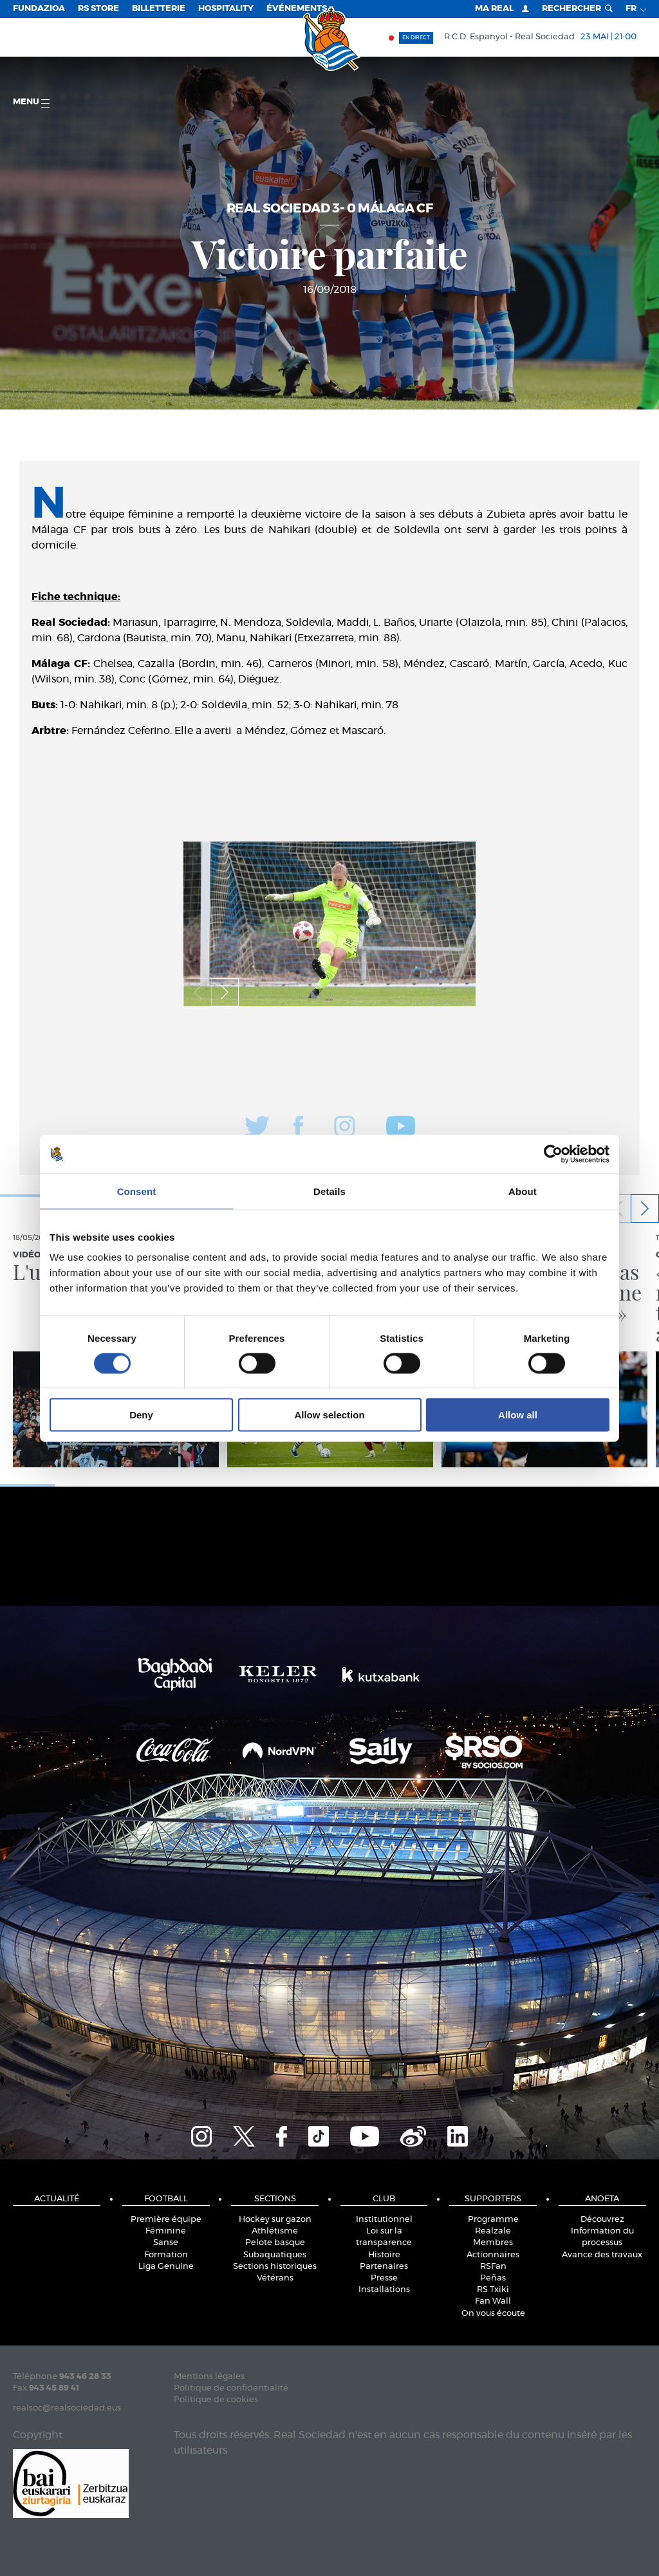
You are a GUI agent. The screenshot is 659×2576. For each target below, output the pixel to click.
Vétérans (275, 2278)
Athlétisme (275, 2231)
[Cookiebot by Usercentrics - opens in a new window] (553, 1153)
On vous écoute (493, 2313)
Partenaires (384, 2266)
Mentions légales (209, 2377)
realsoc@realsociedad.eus (67, 2408)
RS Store (98, 9)
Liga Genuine (166, 2266)
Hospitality (226, 9)
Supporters (493, 2199)
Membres (493, 2243)
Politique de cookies (216, 2400)
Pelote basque (275, 2243)
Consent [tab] (136, 1190)
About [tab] (522, 1190)
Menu (31, 103)
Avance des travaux (602, 2255)
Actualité (56, 2199)
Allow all (517, 1414)
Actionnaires (493, 2255)
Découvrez (602, 2219)
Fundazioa (39, 9)
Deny (141, 1414)
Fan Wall (493, 2301)
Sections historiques (275, 2266)
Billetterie (158, 9)
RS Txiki (493, 2290)
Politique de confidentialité (231, 2388)
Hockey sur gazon (275, 2219)
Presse (384, 2278)
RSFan (493, 2266)
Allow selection (329, 1414)
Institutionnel (384, 2219)
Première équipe (166, 2219)
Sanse (165, 2243)
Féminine (165, 2231)
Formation (166, 2255)
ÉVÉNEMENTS (296, 9)
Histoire (384, 2255)
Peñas (493, 2278)
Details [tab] (329, 1190)
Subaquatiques (274, 2255)
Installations (384, 2290)
